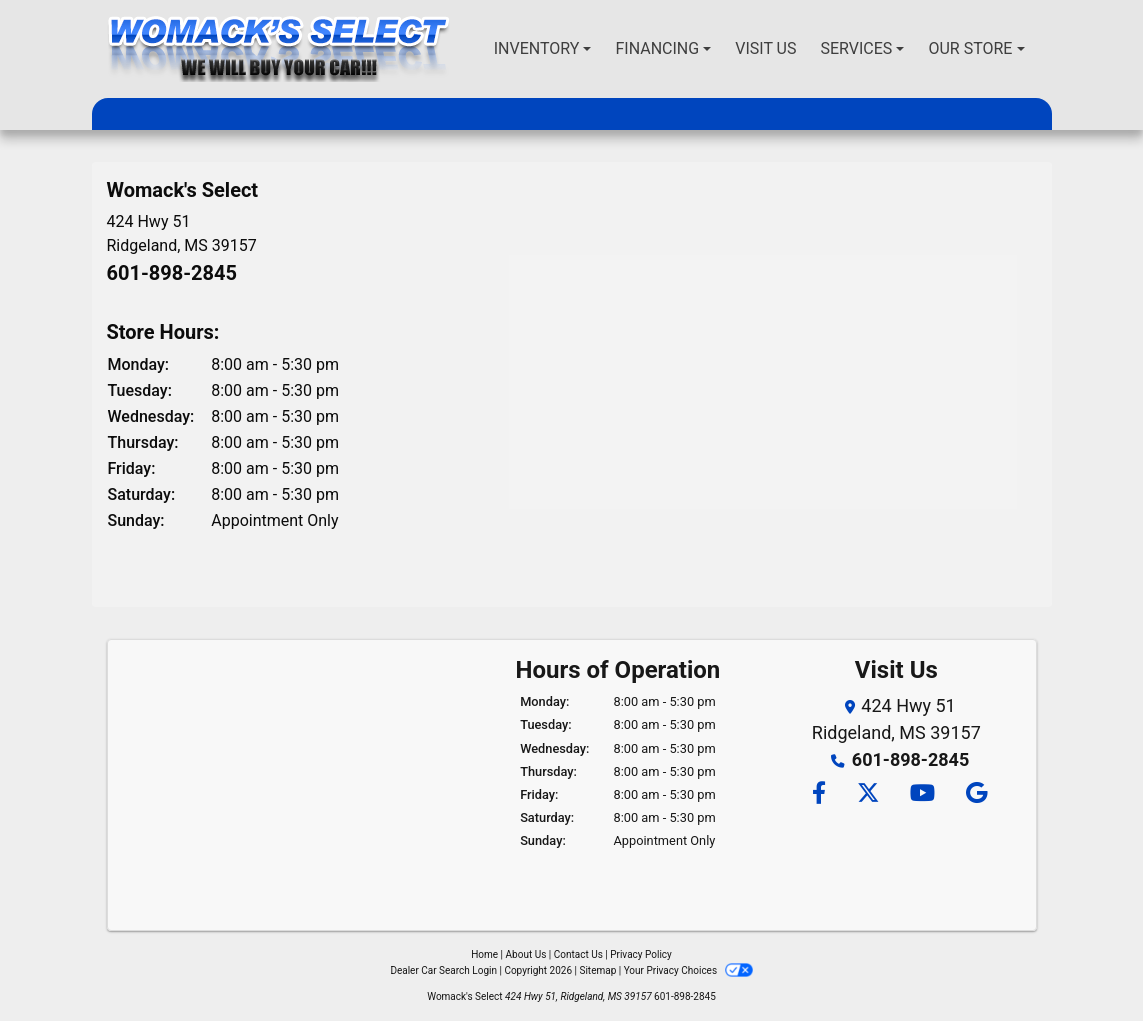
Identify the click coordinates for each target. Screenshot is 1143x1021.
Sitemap (597, 970)
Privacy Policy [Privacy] (641, 954)
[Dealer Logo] (278, 49)
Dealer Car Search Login (443, 970)
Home (484, 954)
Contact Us (578, 954)
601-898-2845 (172, 273)
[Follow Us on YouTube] (921, 794)
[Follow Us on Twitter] (867, 794)
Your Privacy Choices (688, 970)
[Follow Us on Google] (973, 794)
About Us (526, 954)
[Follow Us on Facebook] (818, 794)
